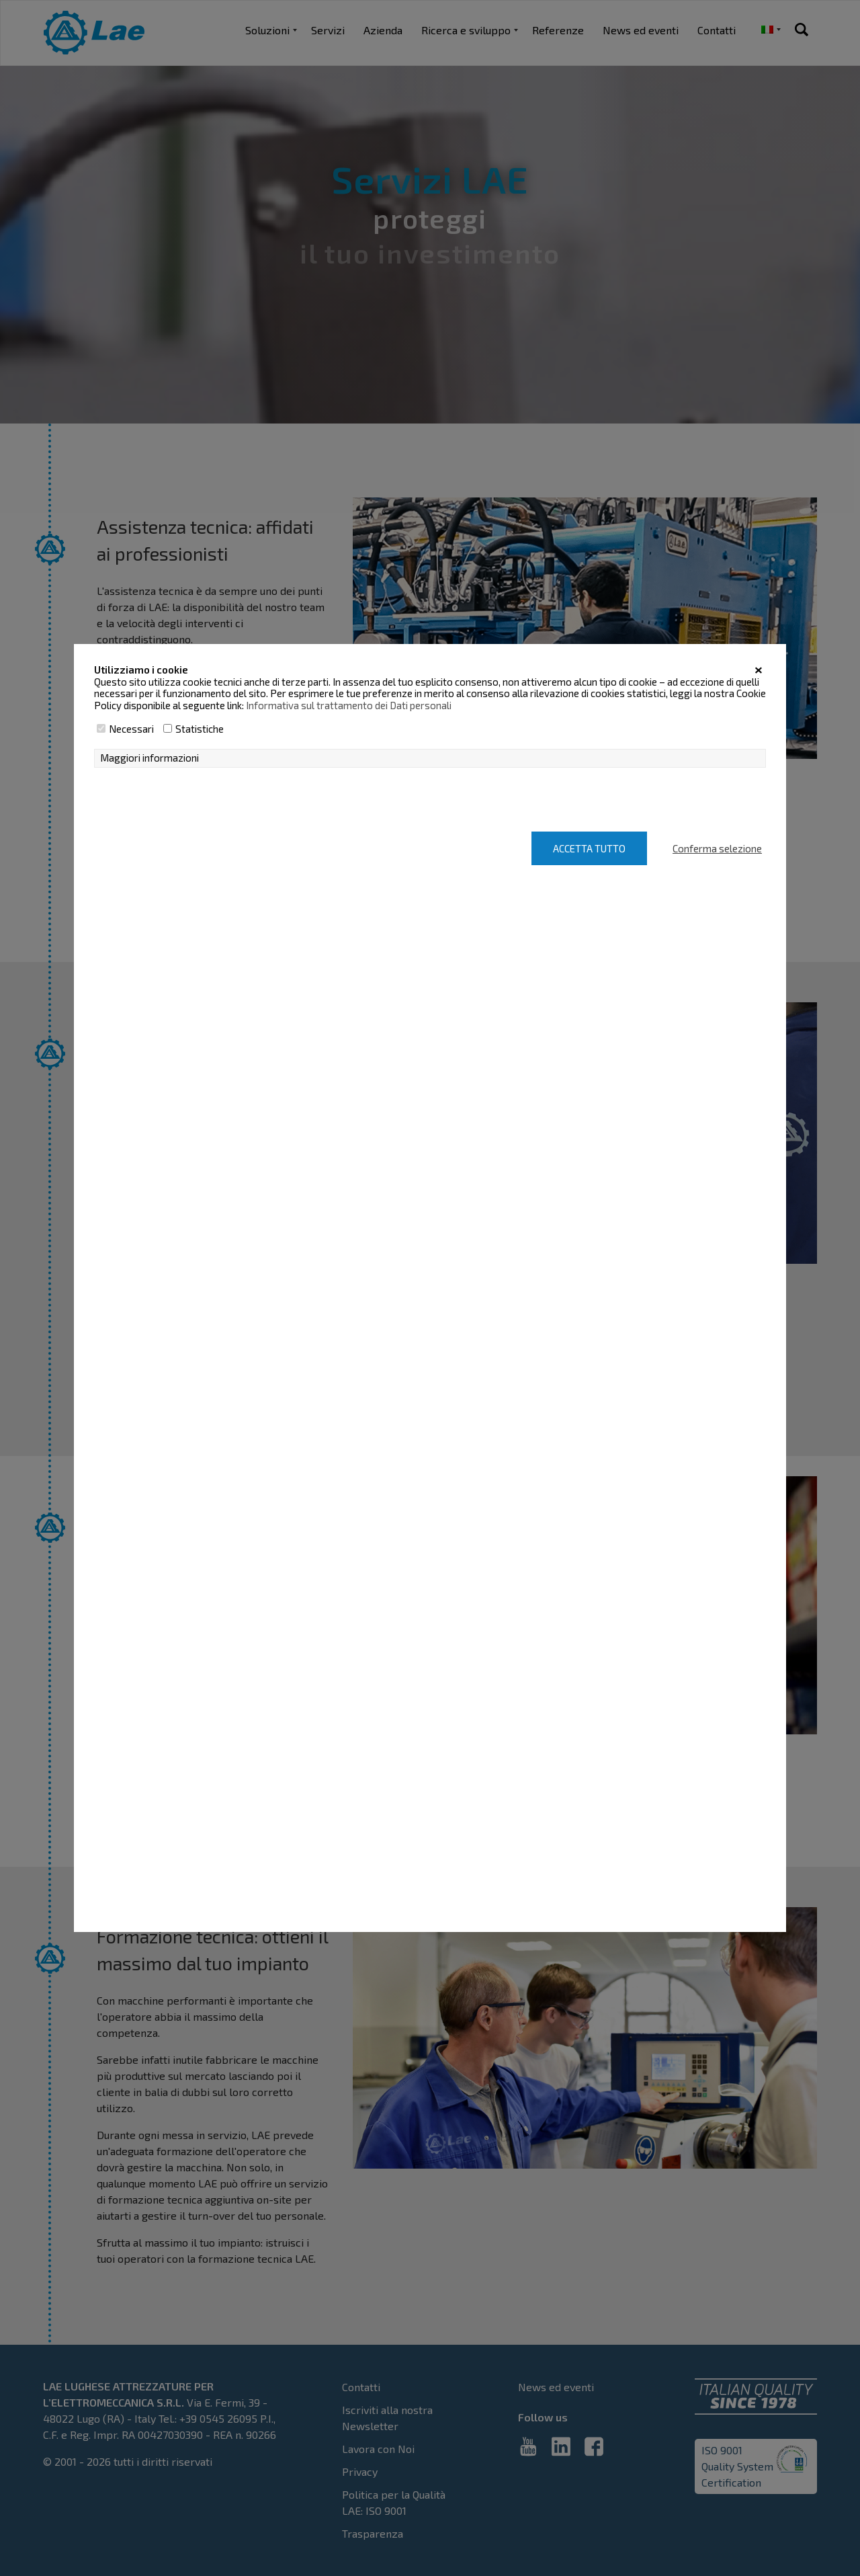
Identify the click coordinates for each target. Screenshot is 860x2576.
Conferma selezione (717, 848)
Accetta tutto (589, 848)
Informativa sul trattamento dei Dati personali (349, 705)
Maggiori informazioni (149, 758)
